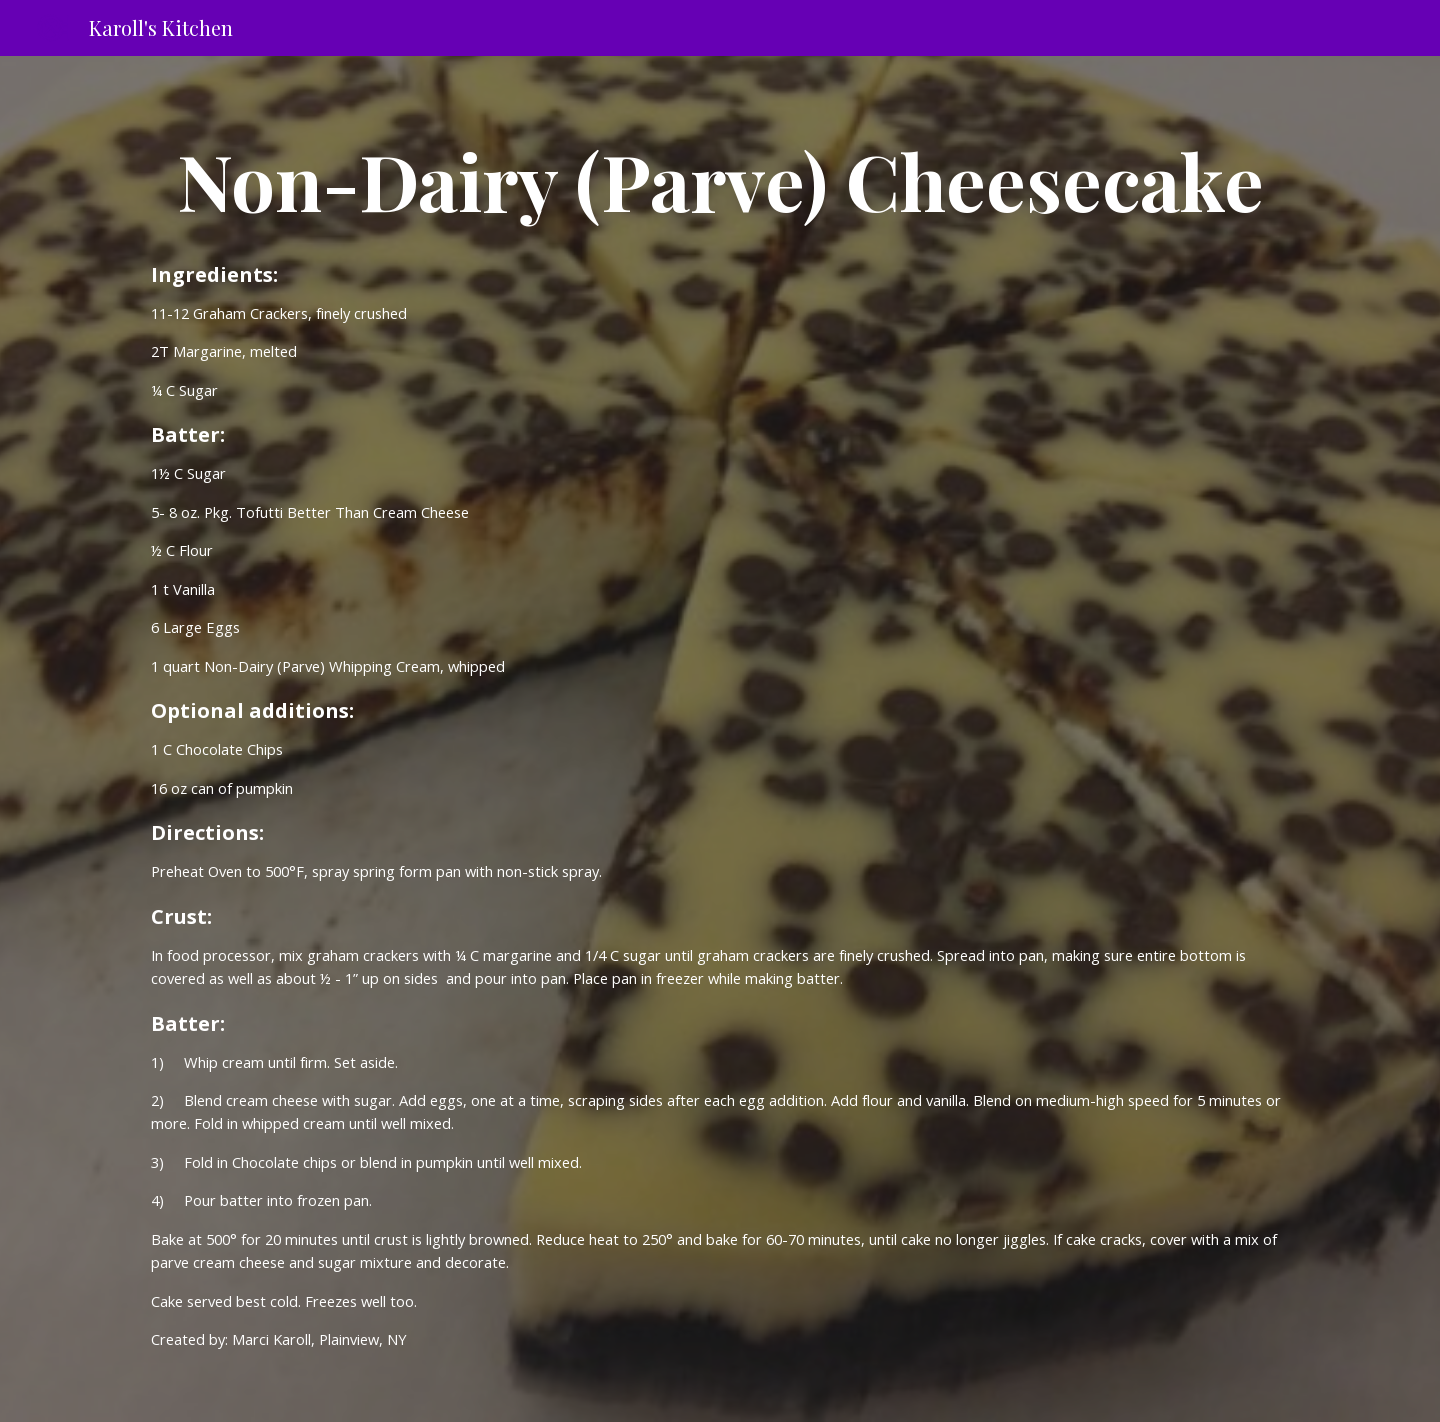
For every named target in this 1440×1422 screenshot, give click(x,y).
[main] (720, 180)
